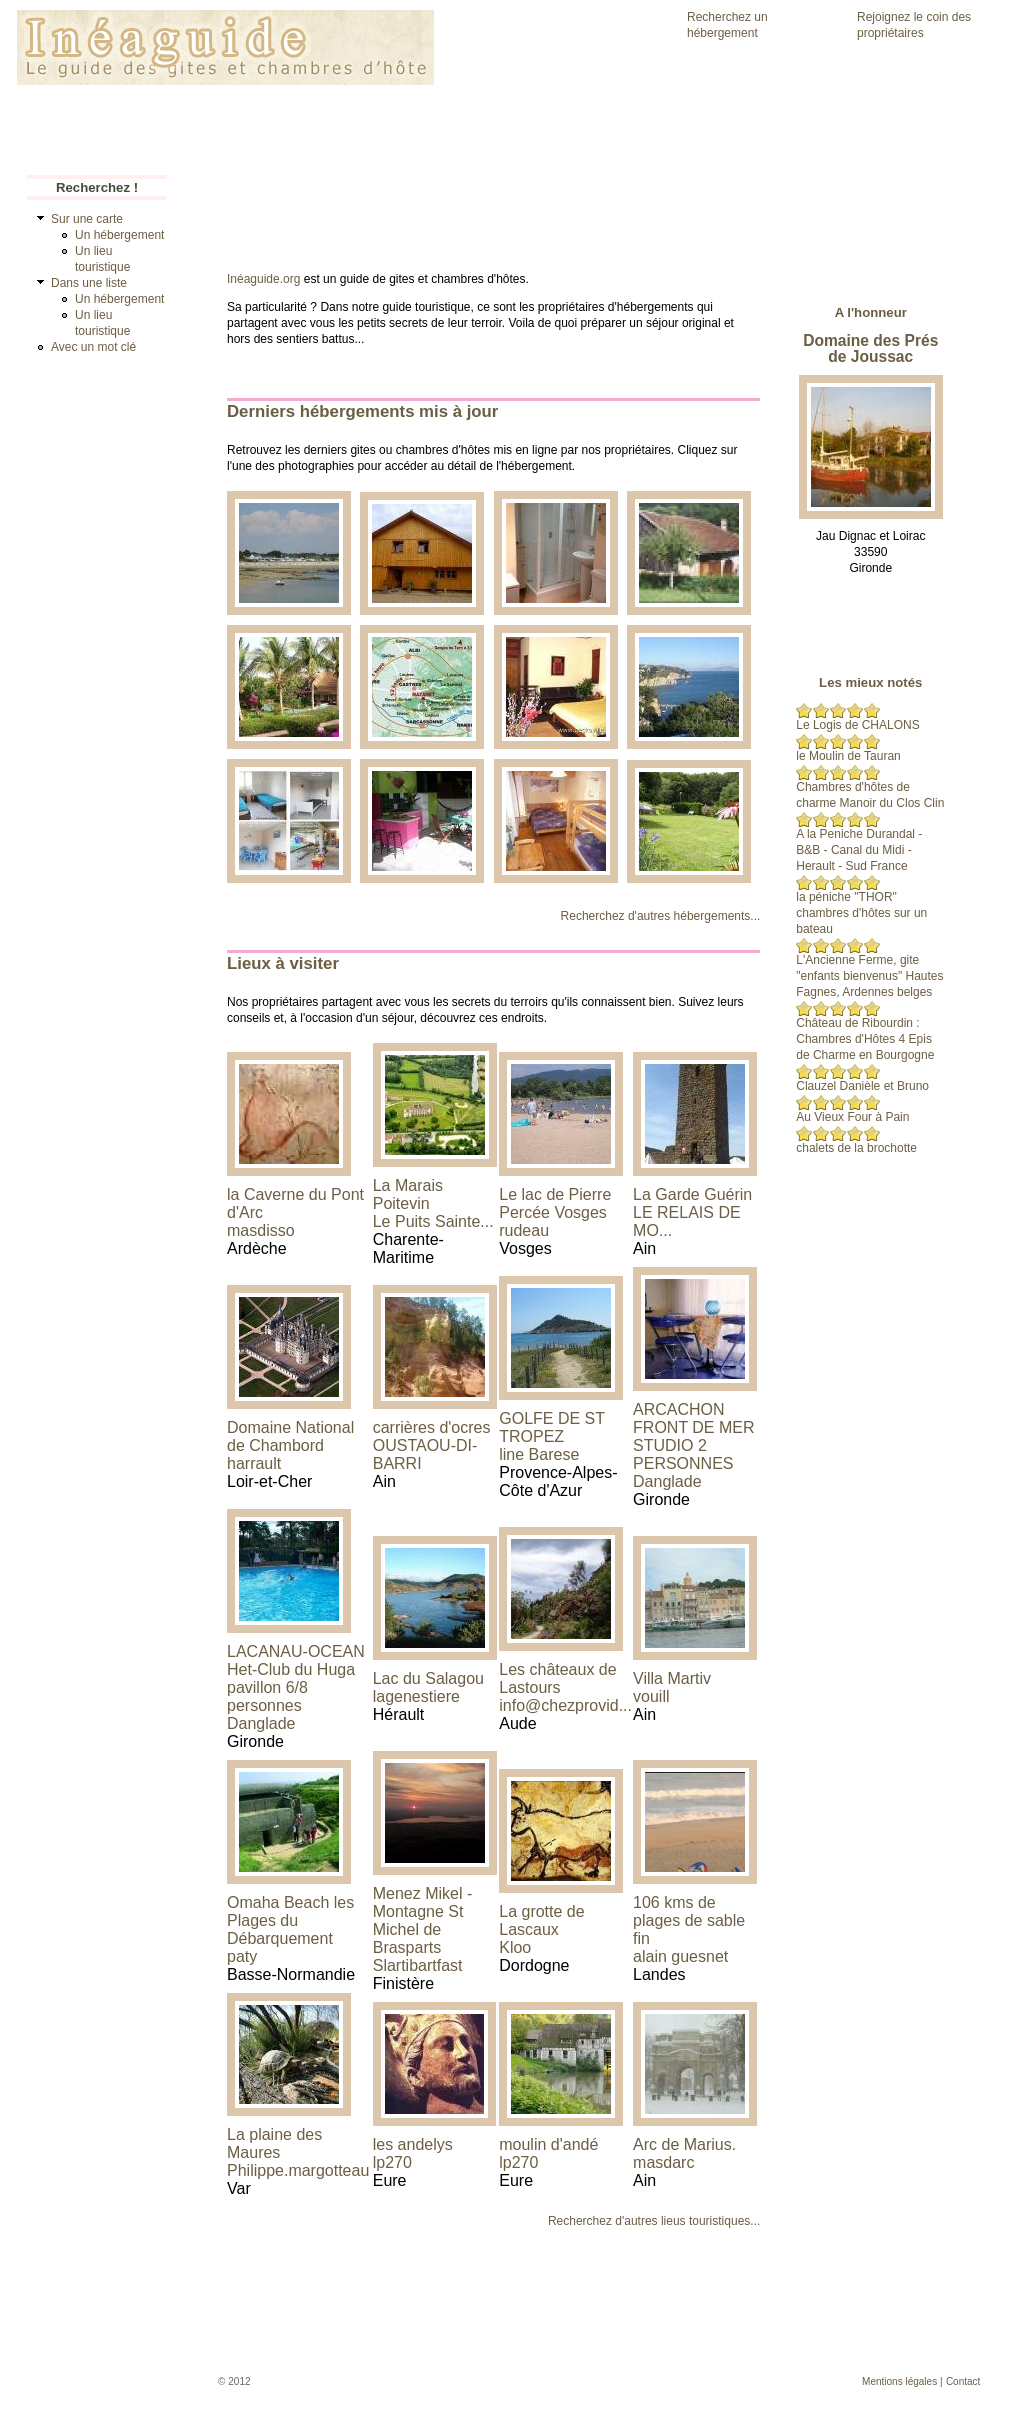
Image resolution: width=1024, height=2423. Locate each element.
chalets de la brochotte (856, 1148)
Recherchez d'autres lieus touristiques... (654, 2221)
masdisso (261, 1230)
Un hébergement (119, 235)
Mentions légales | (902, 2381)
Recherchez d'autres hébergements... (661, 916)
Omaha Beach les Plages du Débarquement (290, 1920)
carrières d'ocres (432, 1427)
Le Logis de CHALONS (857, 725)
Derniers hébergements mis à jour (362, 411)
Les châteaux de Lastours (557, 1678)
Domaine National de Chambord (290, 1436)
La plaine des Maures (274, 2143)
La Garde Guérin (692, 1194)
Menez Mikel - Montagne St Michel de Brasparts (423, 1920)
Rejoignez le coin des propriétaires (914, 25)
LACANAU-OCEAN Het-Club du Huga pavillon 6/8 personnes (296, 1678)
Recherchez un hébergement (727, 25)
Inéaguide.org (263, 279)
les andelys (413, 2144)
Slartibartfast (418, 1965)
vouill (651, 1696)
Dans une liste (89, 283)
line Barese (539, 1454)
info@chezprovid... (565, 1705)
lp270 (392, 2162)
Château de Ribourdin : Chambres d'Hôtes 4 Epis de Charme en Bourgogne (865, 1039)
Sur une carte (87, 219)
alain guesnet (680, 1956)
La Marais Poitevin (408, 1194)
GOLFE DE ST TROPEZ (552, 1427)
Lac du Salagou (428, 1678)
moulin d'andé (548, 2144)
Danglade (667, 1481)
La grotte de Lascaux (541, 1920)
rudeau (524, 1230)
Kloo (515, 1947)
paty (242, 1956)
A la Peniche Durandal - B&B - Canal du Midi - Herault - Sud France (859, 850)
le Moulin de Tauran (848, 756)
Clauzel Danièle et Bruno (862, 1086)
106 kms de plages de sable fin (689, 1920)
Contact (963, 2381)
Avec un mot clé (93, 347)
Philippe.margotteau (298, 2170)
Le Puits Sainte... (433, 1221)
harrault (254, 1463)
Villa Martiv (672, 1678)
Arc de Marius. (684, 2144)
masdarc (663, 2162)
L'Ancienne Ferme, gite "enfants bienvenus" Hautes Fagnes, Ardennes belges (869, 976)
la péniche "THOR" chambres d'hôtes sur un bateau (861, 913)
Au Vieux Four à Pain (852, 1117)
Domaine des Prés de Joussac (870, 348)
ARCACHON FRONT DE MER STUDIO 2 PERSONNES (693, 1436)
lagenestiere (416, 1696)
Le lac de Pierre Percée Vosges (555, 1203)
